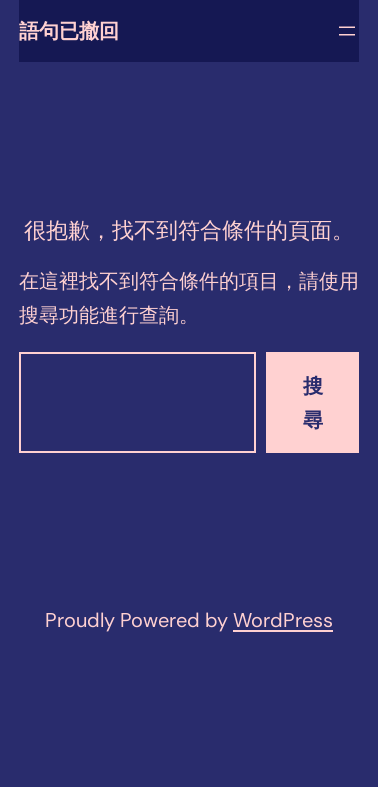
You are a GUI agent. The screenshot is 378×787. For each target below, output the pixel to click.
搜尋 (313, 403)
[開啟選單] (347, 31)
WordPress (283, 620)
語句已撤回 (69, 31)
